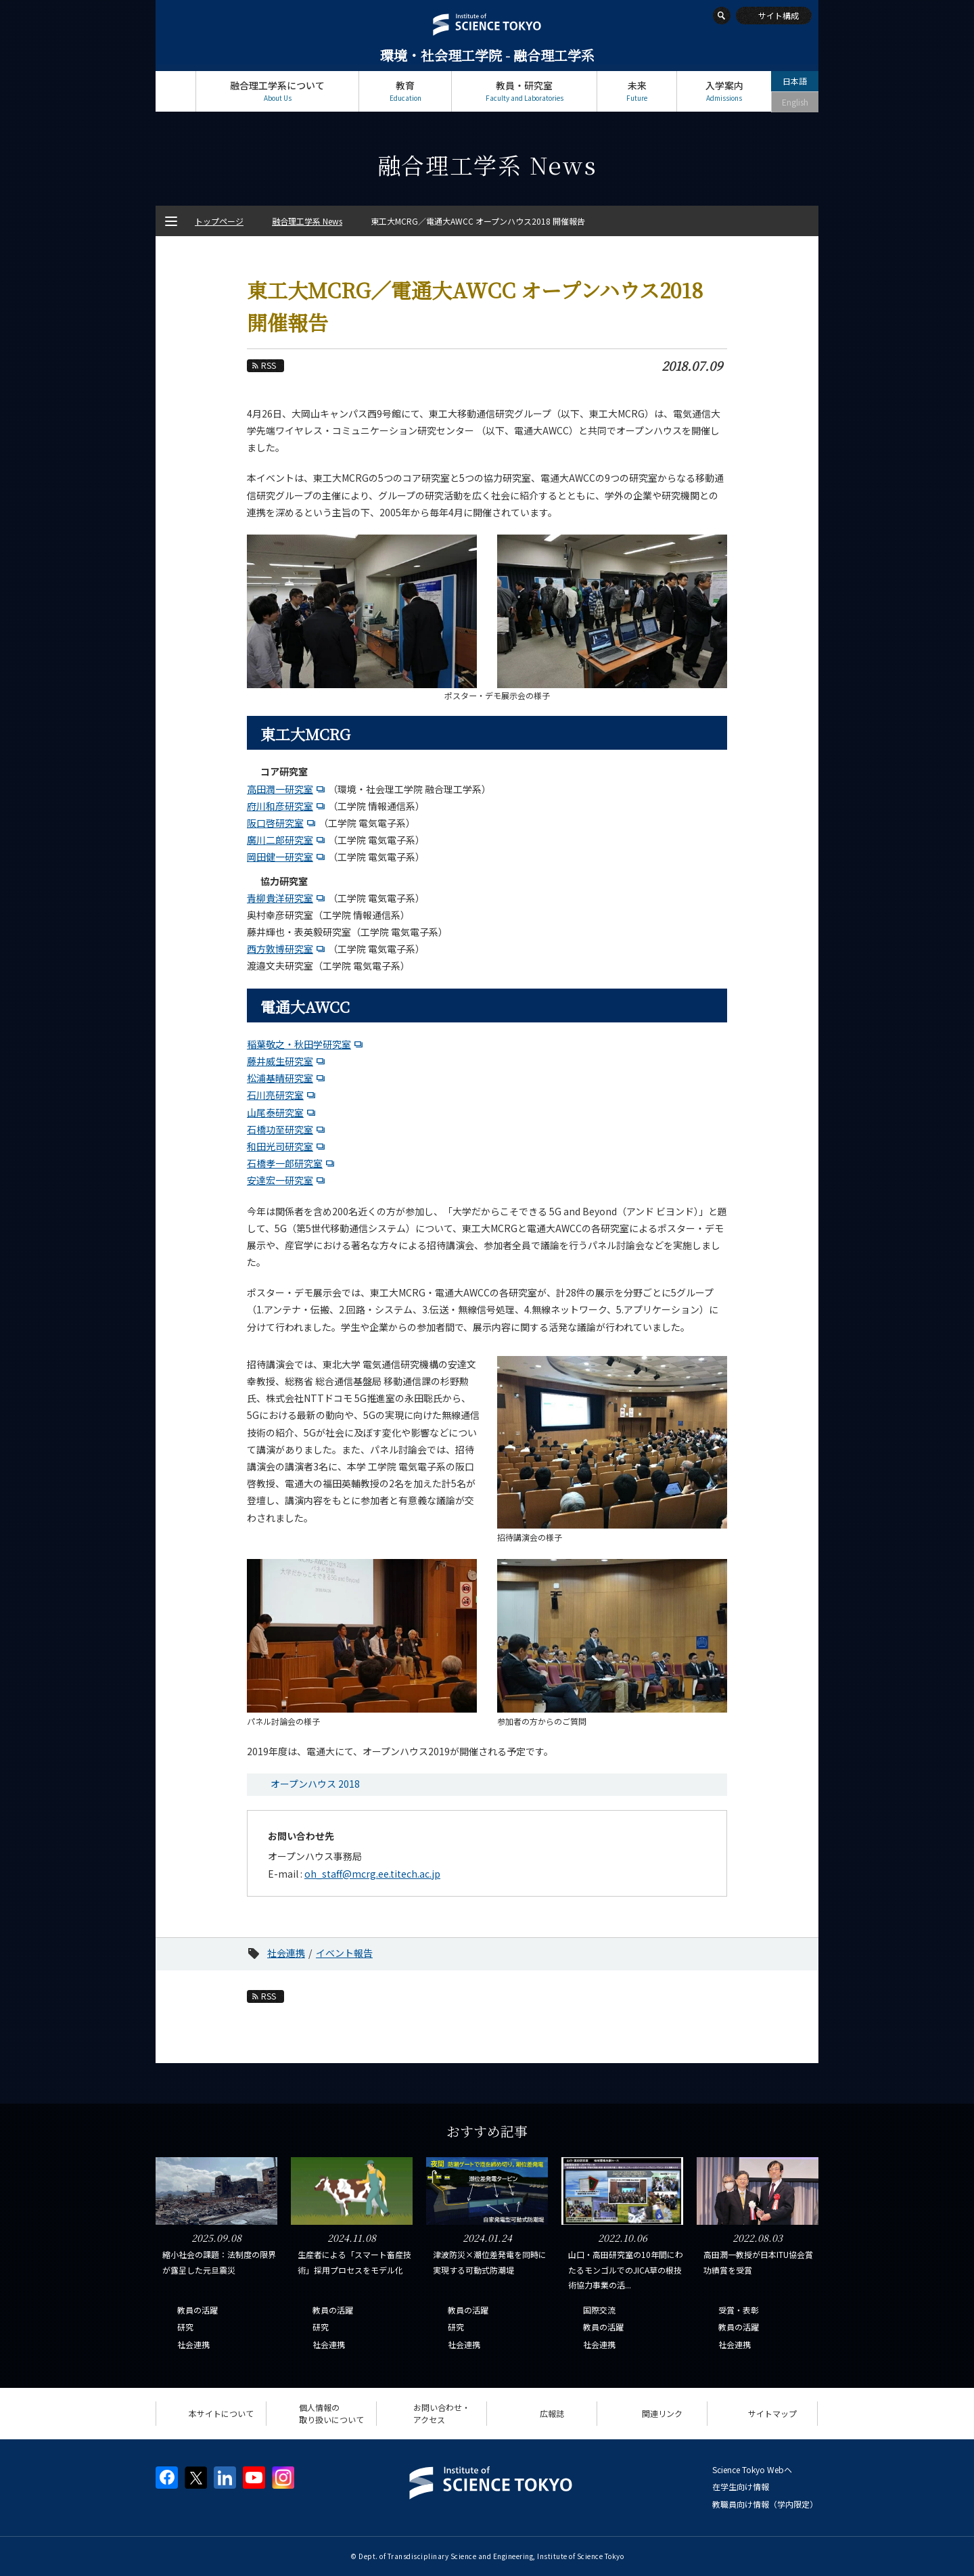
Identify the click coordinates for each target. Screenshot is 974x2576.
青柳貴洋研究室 (280, 898)
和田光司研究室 (280, 1146)
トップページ (175, 91)
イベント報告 (344, 1953)
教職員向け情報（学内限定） (765, 2504)
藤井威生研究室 (280, 1061)
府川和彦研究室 (280, 806)
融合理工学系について (277, 91)
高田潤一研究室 (280, 789)
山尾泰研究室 (275, 1112)
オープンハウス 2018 (315, 1783)
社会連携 (286, 1953)
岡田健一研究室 (280, 856)
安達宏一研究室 (280, 1180)
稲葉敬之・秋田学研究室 (299, 1044)
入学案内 (724, 91)
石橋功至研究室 (280, 1129)
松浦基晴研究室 (280, 1078)
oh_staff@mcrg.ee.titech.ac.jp (372, 1873)
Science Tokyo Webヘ (752, 2469)
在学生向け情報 (740, 2486)
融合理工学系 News (307, 221)
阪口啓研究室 (275, 823)
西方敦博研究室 (280, 948)
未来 (636, 91)
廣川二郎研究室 (280, 839)
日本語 (795, 81)
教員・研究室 (524, 91)
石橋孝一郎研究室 (285, 1163)
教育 (405, 91)
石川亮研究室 (275, 1095)
